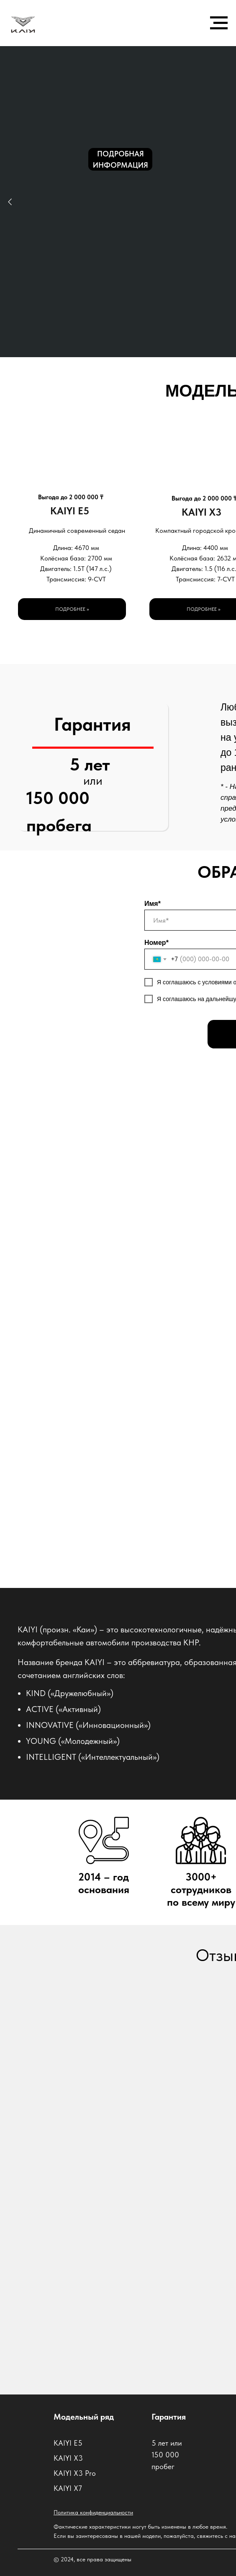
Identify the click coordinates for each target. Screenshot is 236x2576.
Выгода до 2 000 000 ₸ (70, 497)
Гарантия (168, 2417)
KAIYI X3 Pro (75, 2473)
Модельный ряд (84, 2417)
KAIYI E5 (69, 511)
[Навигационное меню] (219, 23)
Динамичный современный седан (77, 530)
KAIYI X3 (201, 512)
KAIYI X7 (68, 2488)
